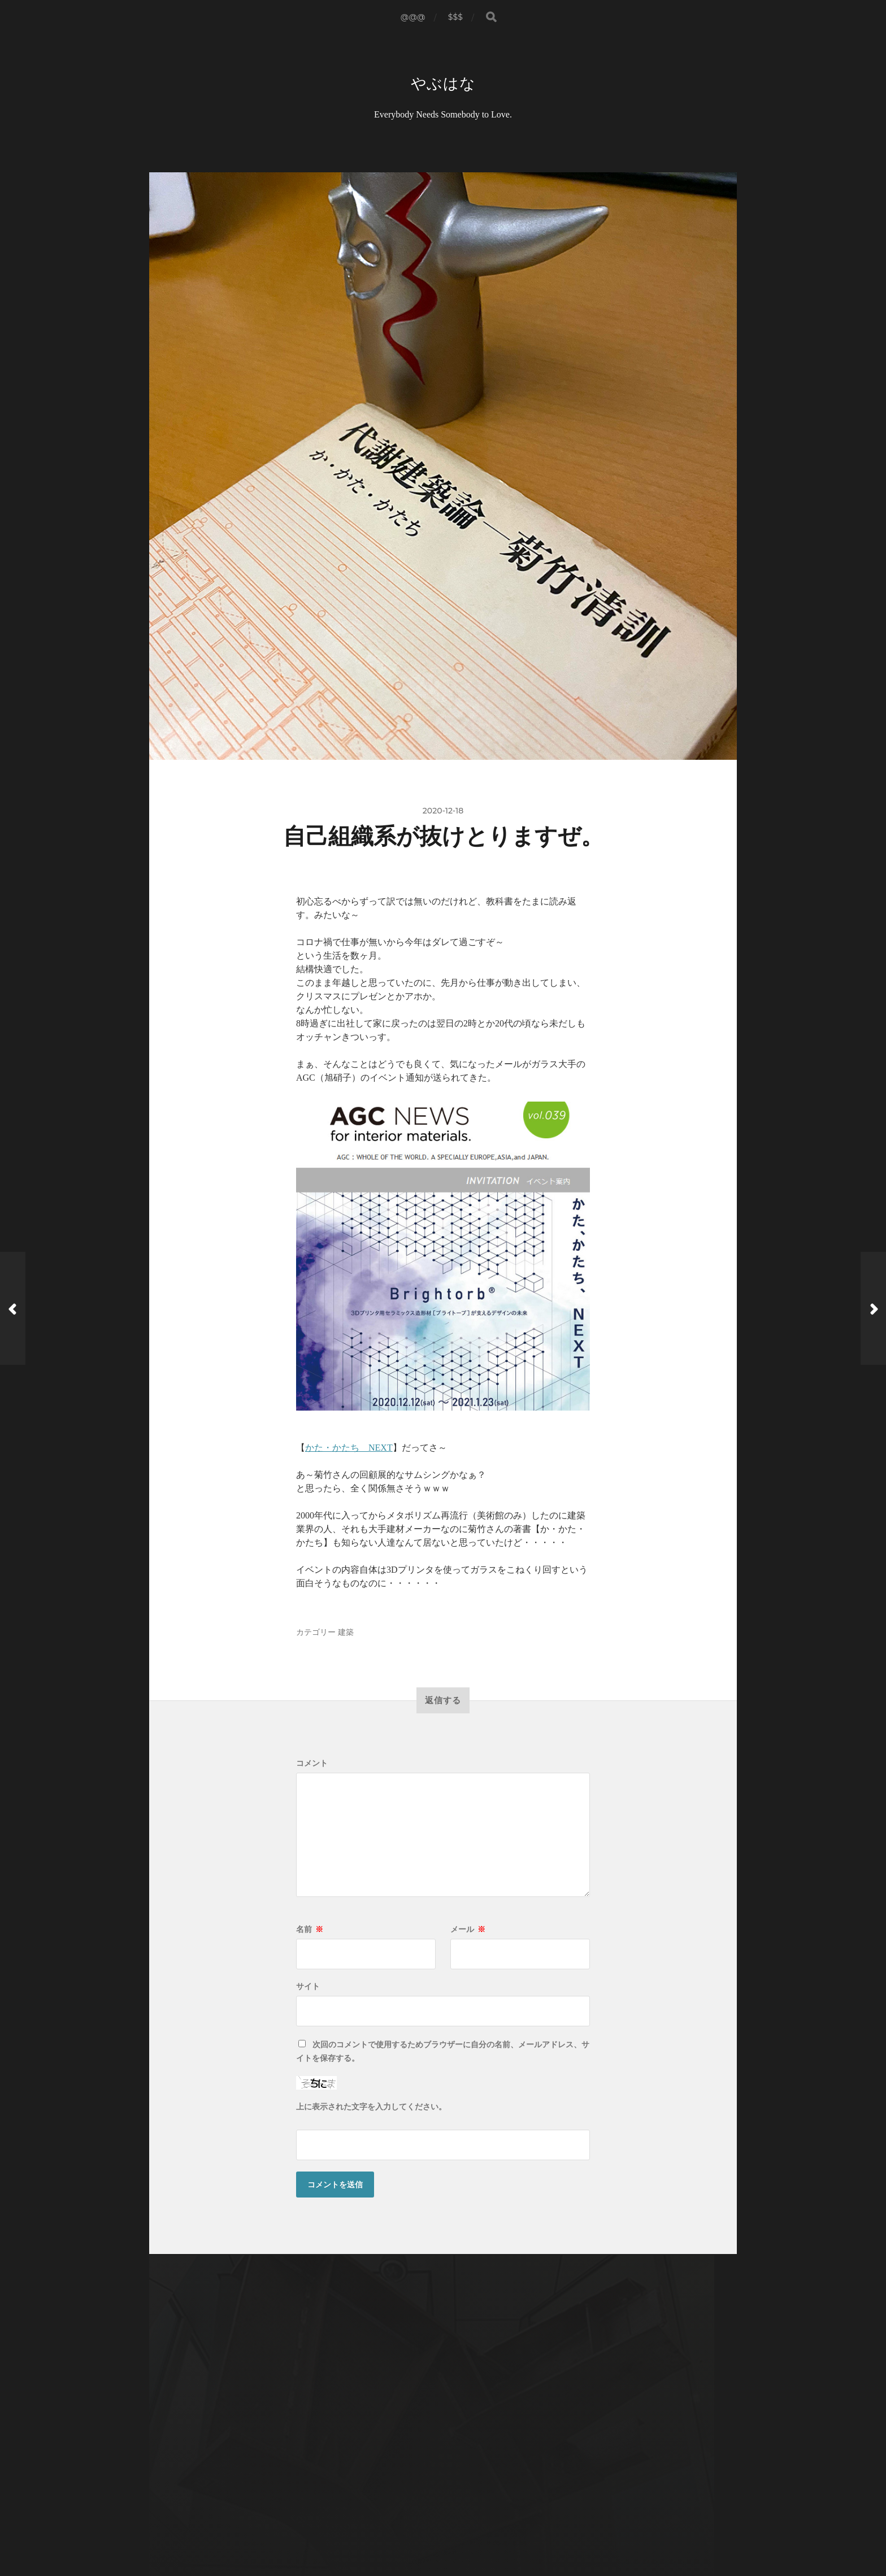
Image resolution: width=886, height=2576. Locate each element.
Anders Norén (466, 2526)
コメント (312, 1764)
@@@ (413, 17)
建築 (346, 1633)
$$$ (455, 17)
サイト (308, 1987)
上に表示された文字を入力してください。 (371, 2108)
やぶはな (443, 83)
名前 (309, 1930)
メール (467, 1930)
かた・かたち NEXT (349, 1449)
